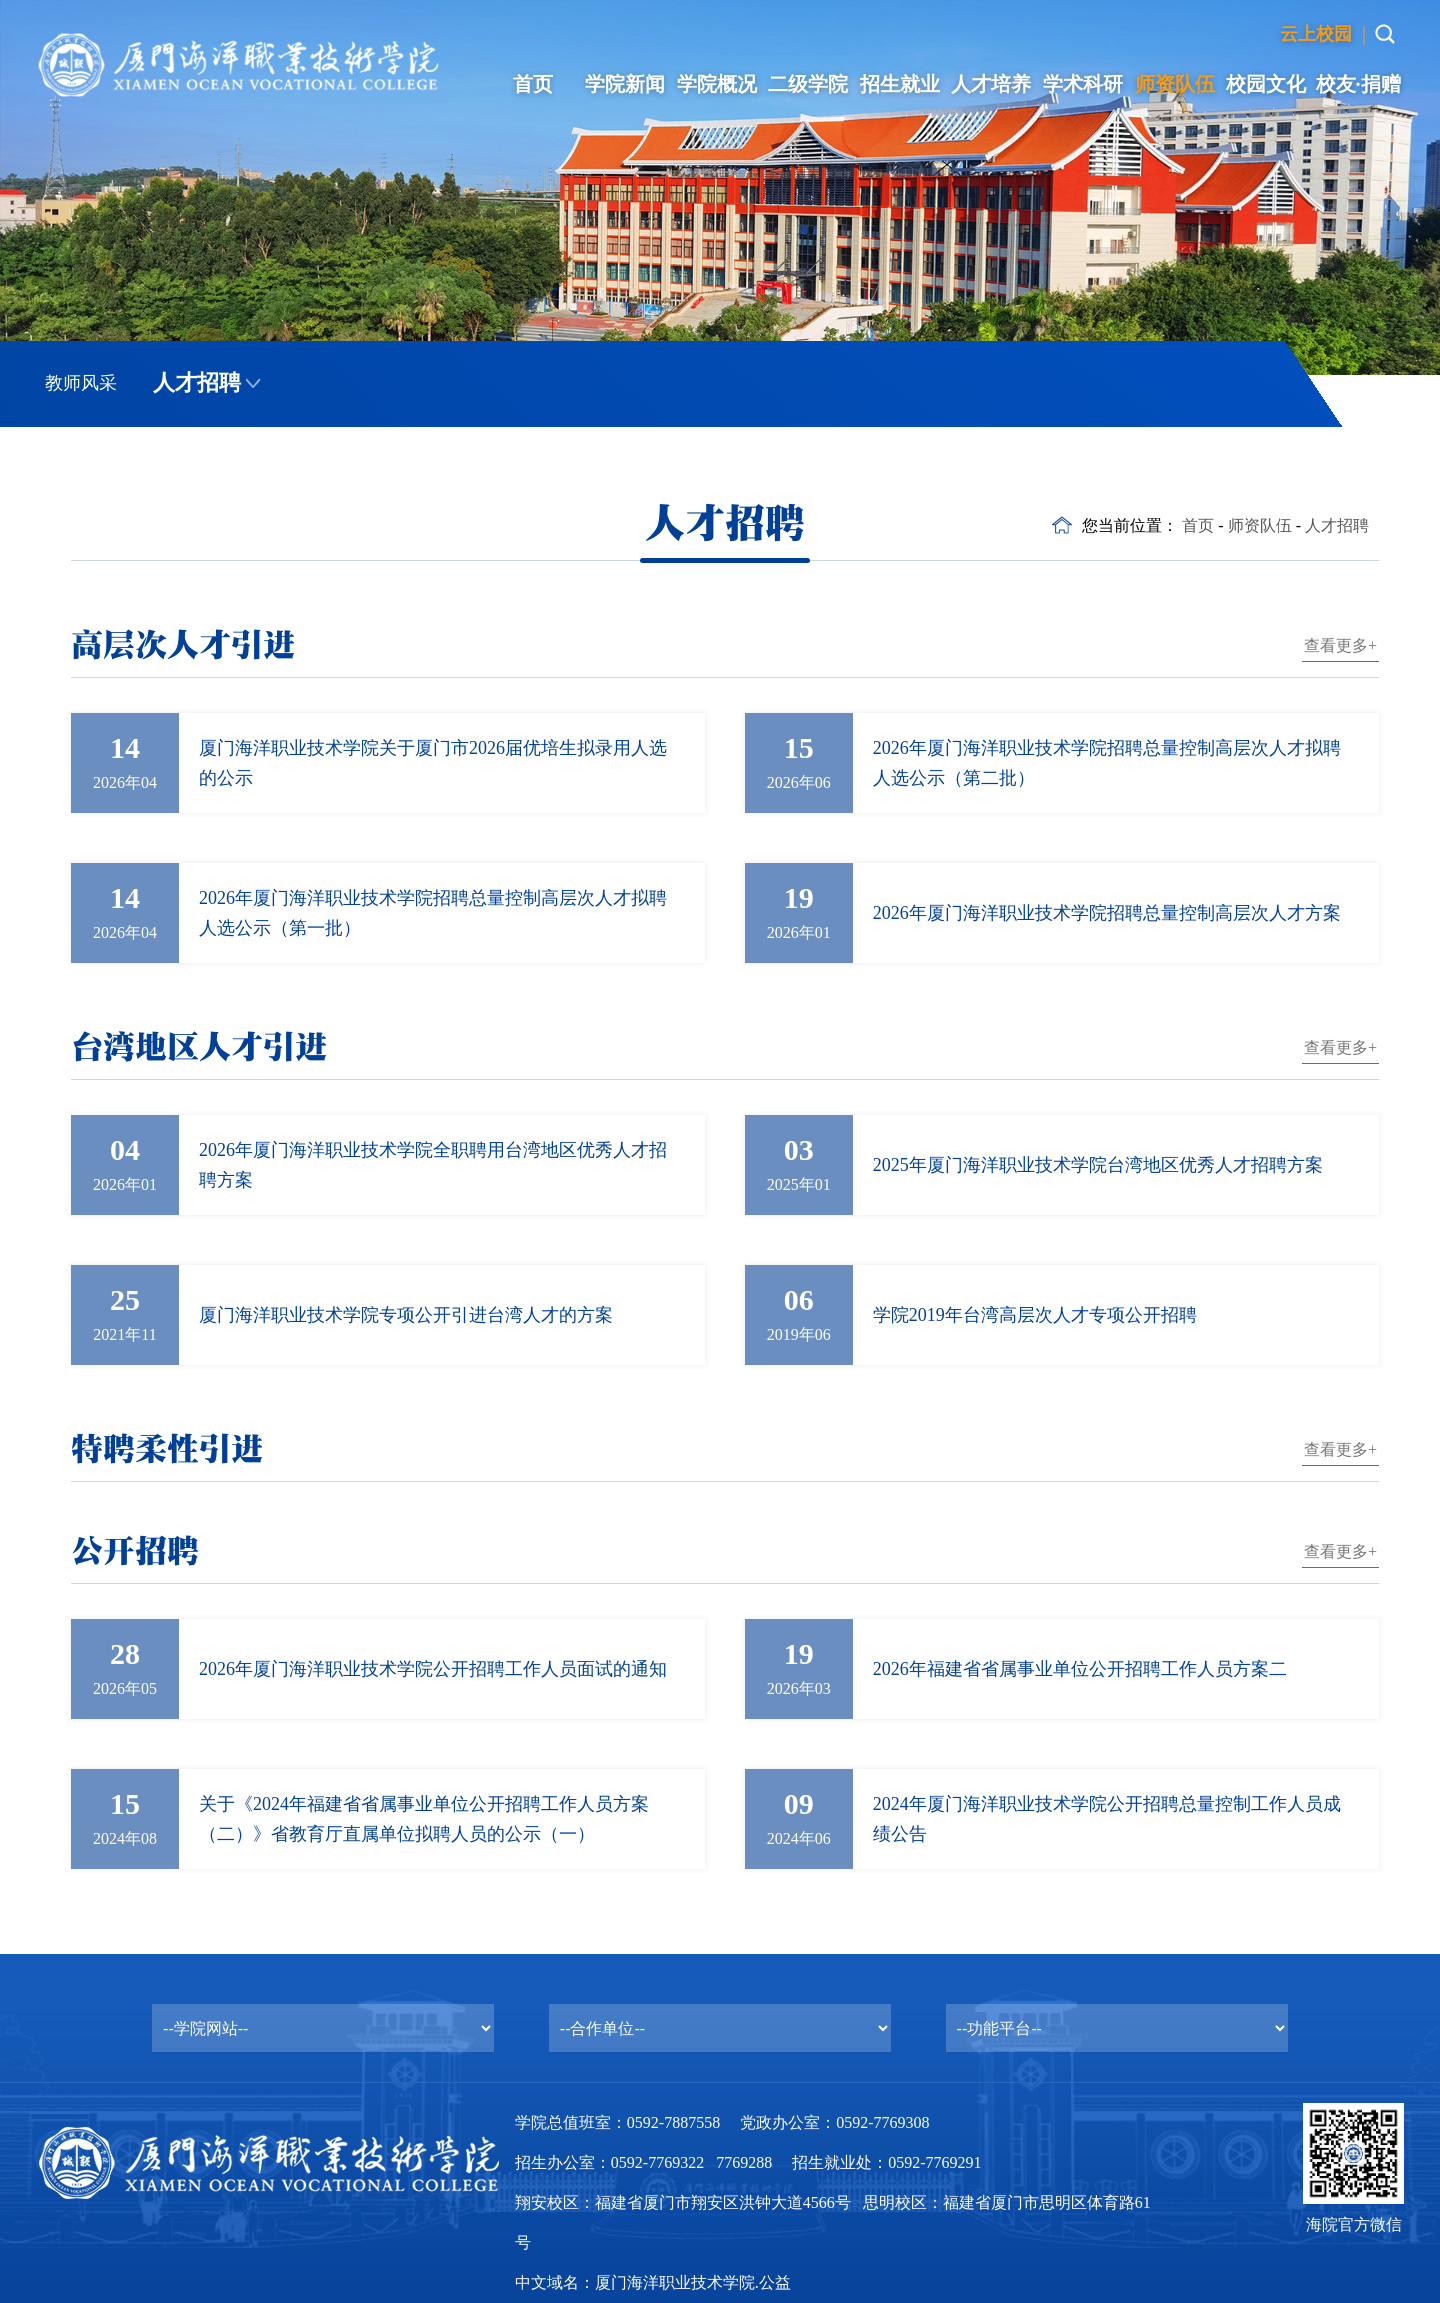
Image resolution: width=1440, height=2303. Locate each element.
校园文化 (1266, 84)
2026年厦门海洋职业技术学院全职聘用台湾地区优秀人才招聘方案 (433, 1165)
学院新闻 (625, 84)
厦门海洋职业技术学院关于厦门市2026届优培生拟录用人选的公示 (433, 763)
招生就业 (900, 84)
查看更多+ (1340, 645)
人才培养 (991, 84)
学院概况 (717, 84)
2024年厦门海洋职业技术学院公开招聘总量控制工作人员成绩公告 (1107, 1819)
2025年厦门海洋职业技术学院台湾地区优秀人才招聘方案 (1098, 1165)
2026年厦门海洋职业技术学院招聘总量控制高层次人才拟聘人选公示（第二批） (1107, 763)
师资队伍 (1175, 84)
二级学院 (808, 84)
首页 (533, 84)
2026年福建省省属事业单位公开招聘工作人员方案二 (1080, 1669)
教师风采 (81, 383)
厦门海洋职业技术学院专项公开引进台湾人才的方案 (406, 1315)
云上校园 (1316, 34)
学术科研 (1083, 84)
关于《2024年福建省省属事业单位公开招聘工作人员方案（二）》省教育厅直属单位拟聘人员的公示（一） (424, 1819)
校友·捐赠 (1358, 84)
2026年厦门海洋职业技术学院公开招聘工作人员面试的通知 (433, 1669)
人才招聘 (197, 382)
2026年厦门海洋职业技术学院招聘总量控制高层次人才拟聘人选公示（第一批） (433, 913)
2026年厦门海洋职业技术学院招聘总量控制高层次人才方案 (1107, 913)
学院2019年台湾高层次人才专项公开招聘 (1035, 1315)
